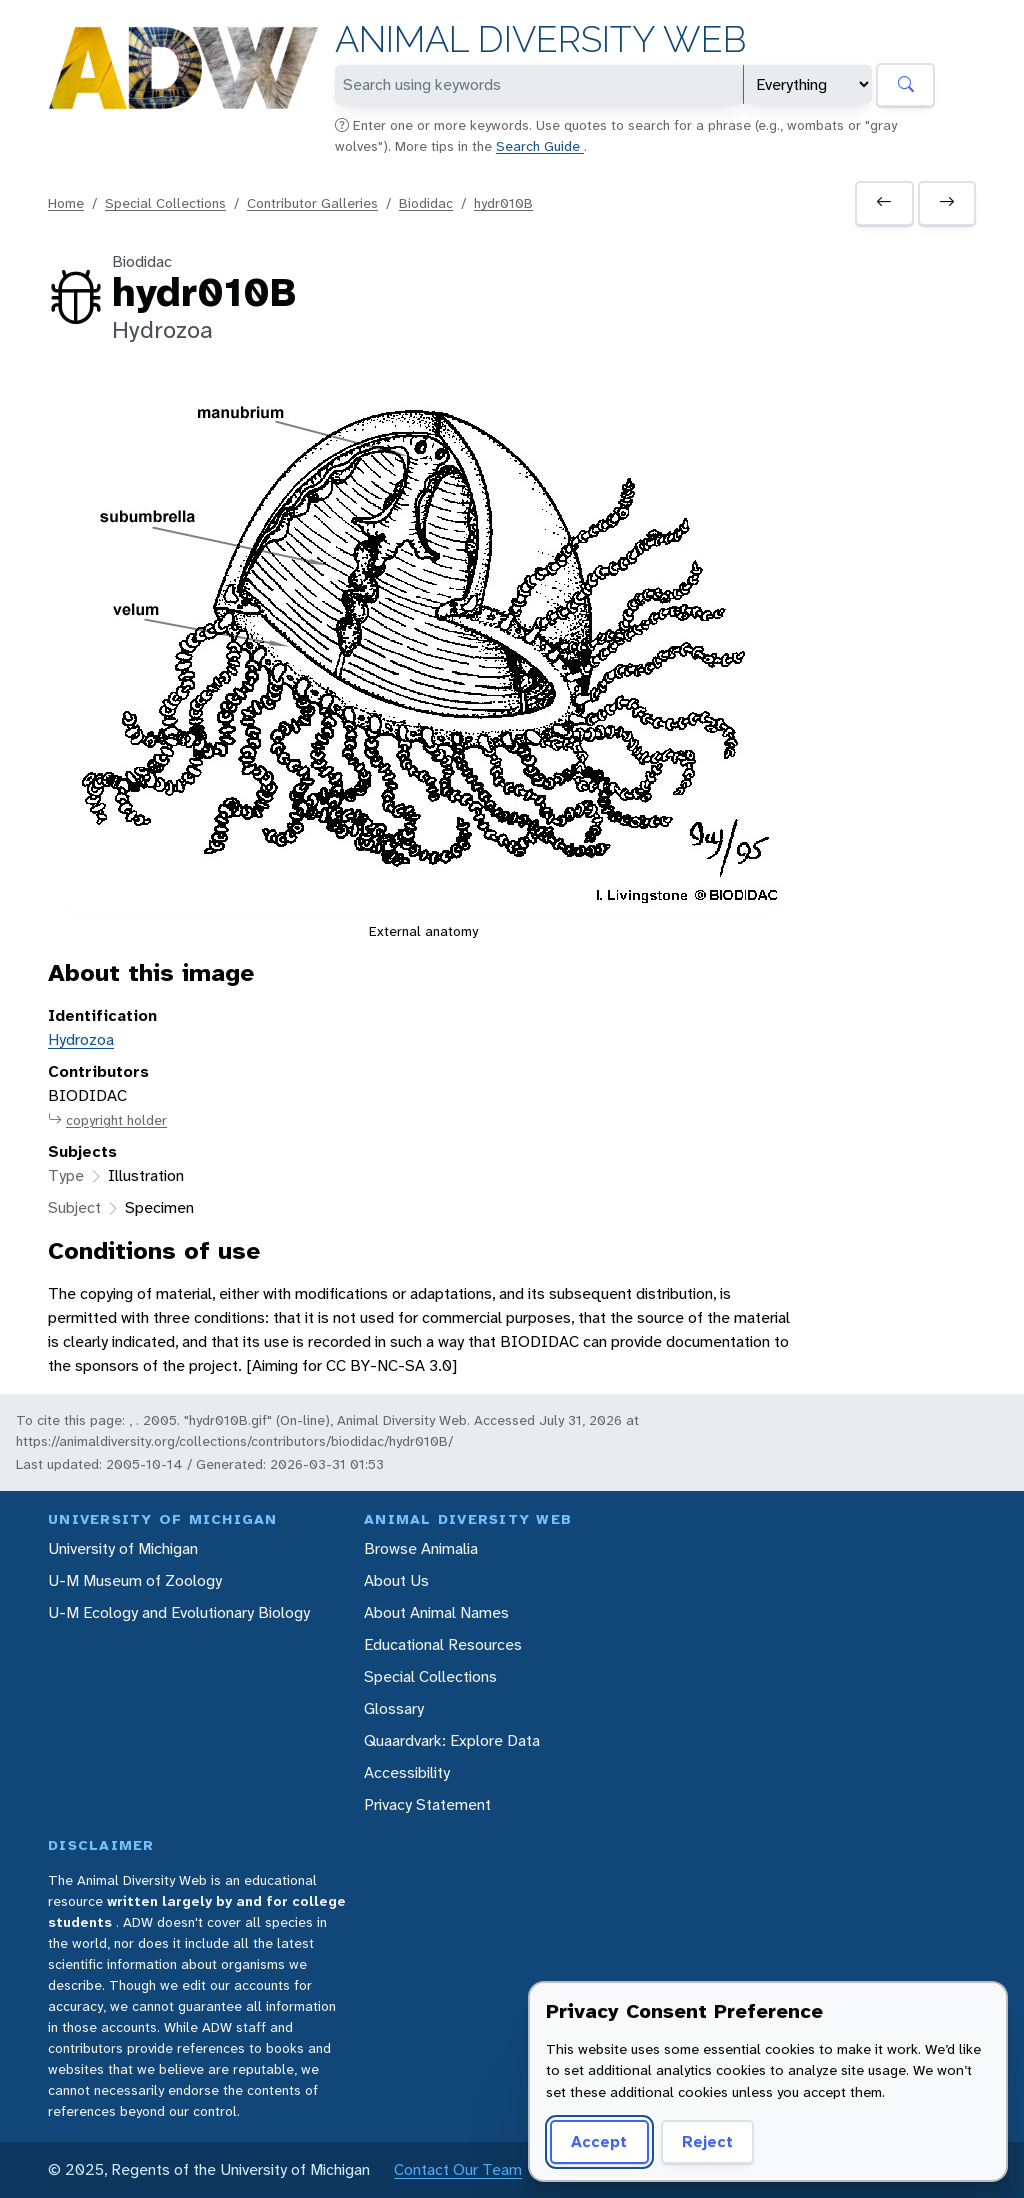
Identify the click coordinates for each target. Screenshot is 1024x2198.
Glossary (394, 1708)
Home (66, 203)
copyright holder (107, 1120)
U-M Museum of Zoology (135, 1580)
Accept (599, 2141)
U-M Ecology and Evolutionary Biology (179, 1612)
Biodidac (426, 203)
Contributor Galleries (312, 203)
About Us (396, 1580)
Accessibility (407, 1772)
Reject (707, 2141)
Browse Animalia (421, 1548)
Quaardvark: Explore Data (452, 1740)
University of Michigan (123, 1548)
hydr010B (503, 203)
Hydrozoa (81, 1039)
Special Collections (165, 203)
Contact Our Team (458, 2169)
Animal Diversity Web (540, 39)
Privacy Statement (427, 1804)
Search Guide (540, 146)
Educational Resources (443, 1644)
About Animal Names (436, 1612)
